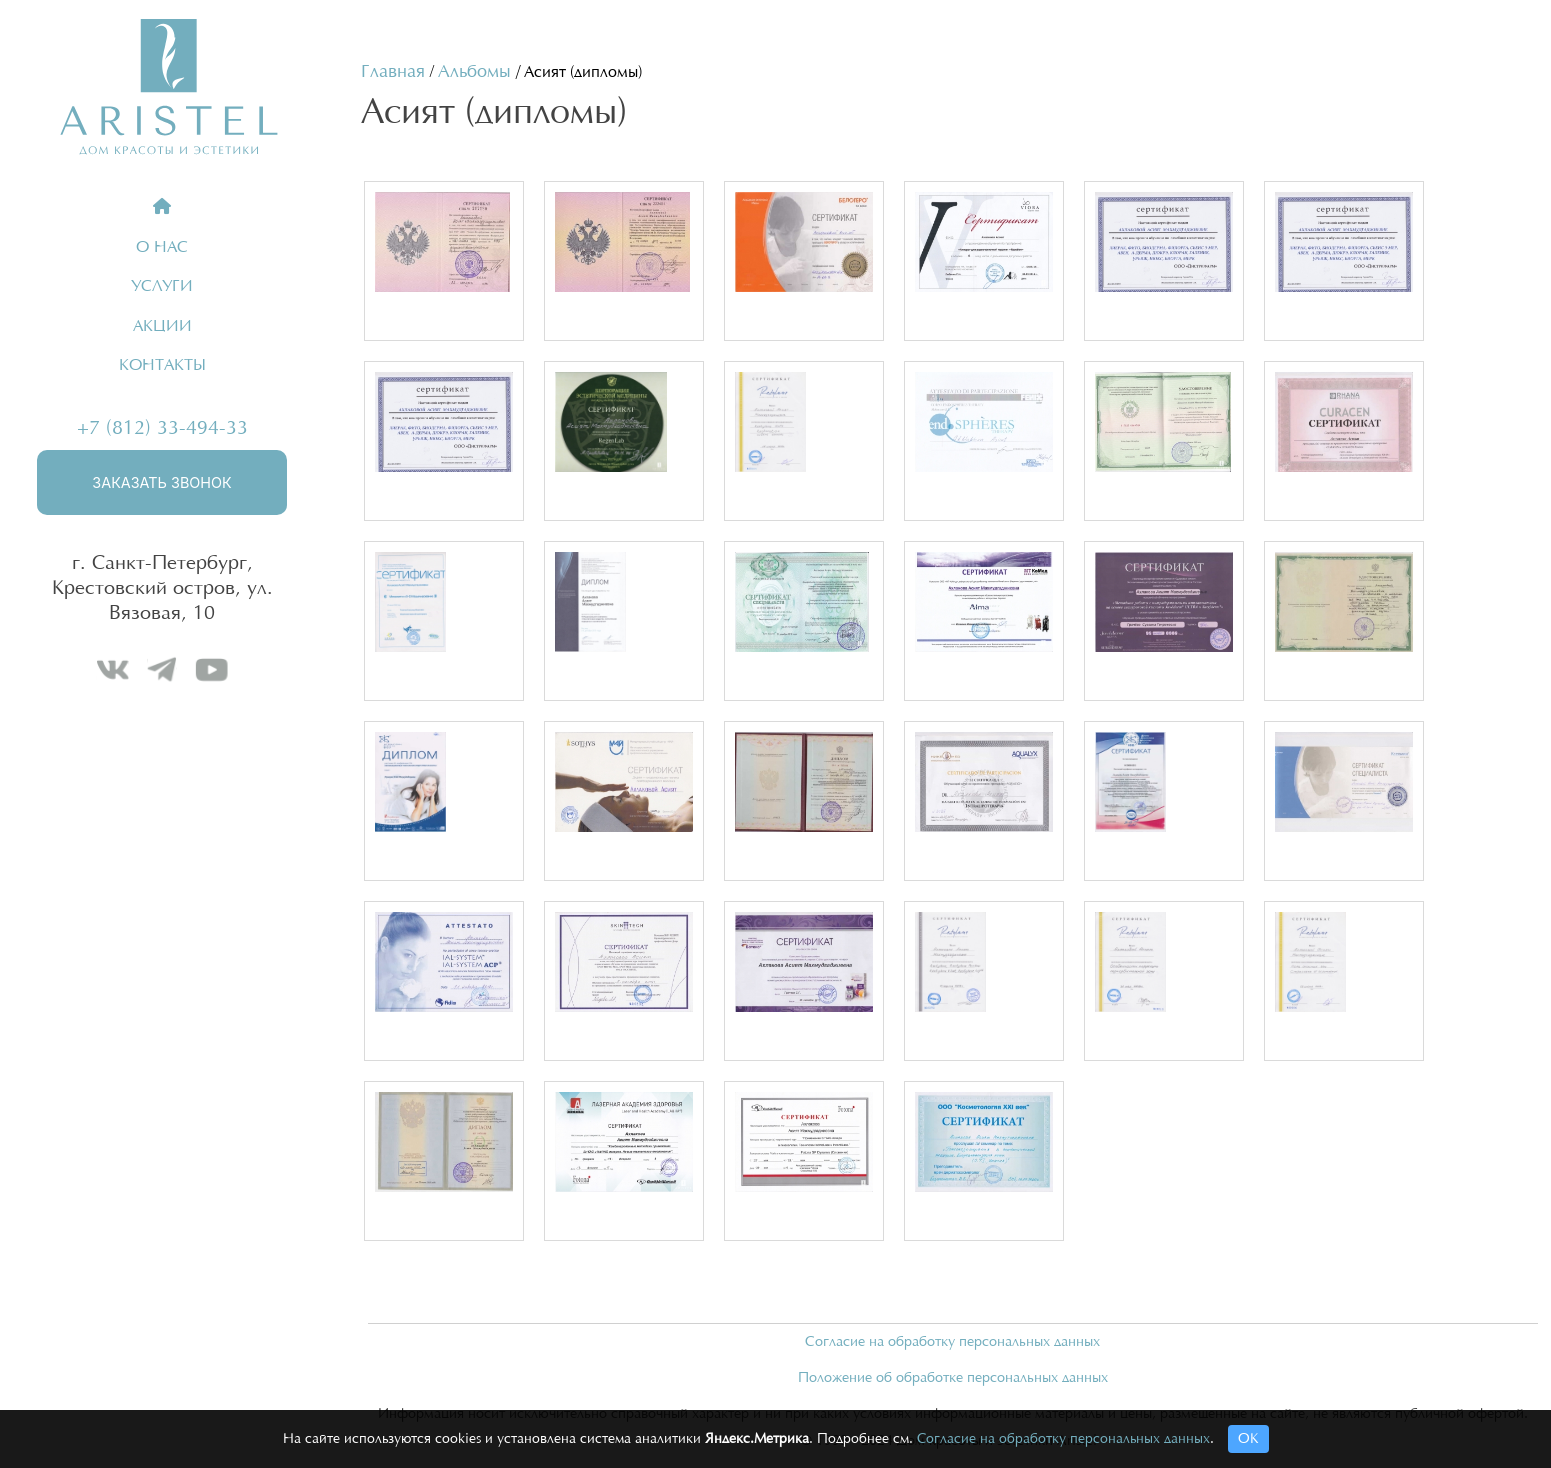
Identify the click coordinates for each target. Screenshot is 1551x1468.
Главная (393, 72)
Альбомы (474, 72)
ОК (1248, 1439)
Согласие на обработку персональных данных (952, 1342)
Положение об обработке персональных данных (953, 1378)
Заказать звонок (161, 482)
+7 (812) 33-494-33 (162, 428)
